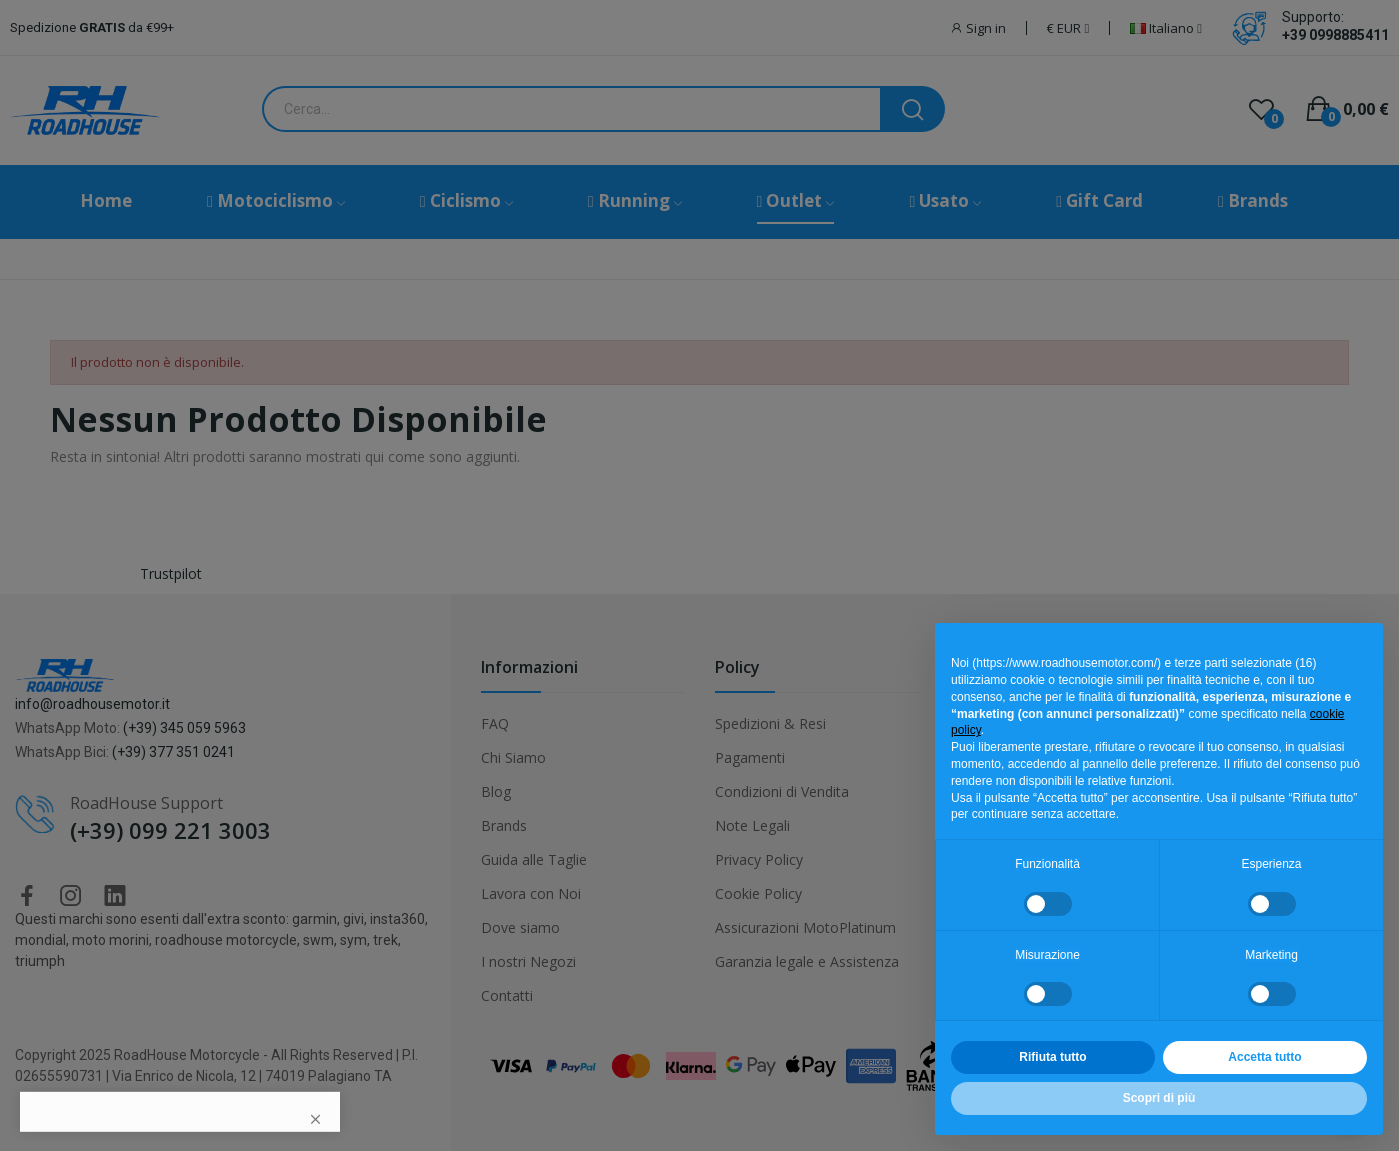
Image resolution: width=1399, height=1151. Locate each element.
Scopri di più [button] (1159, 1098)
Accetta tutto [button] (1264, 1057)
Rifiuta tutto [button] (1052, 1057)
